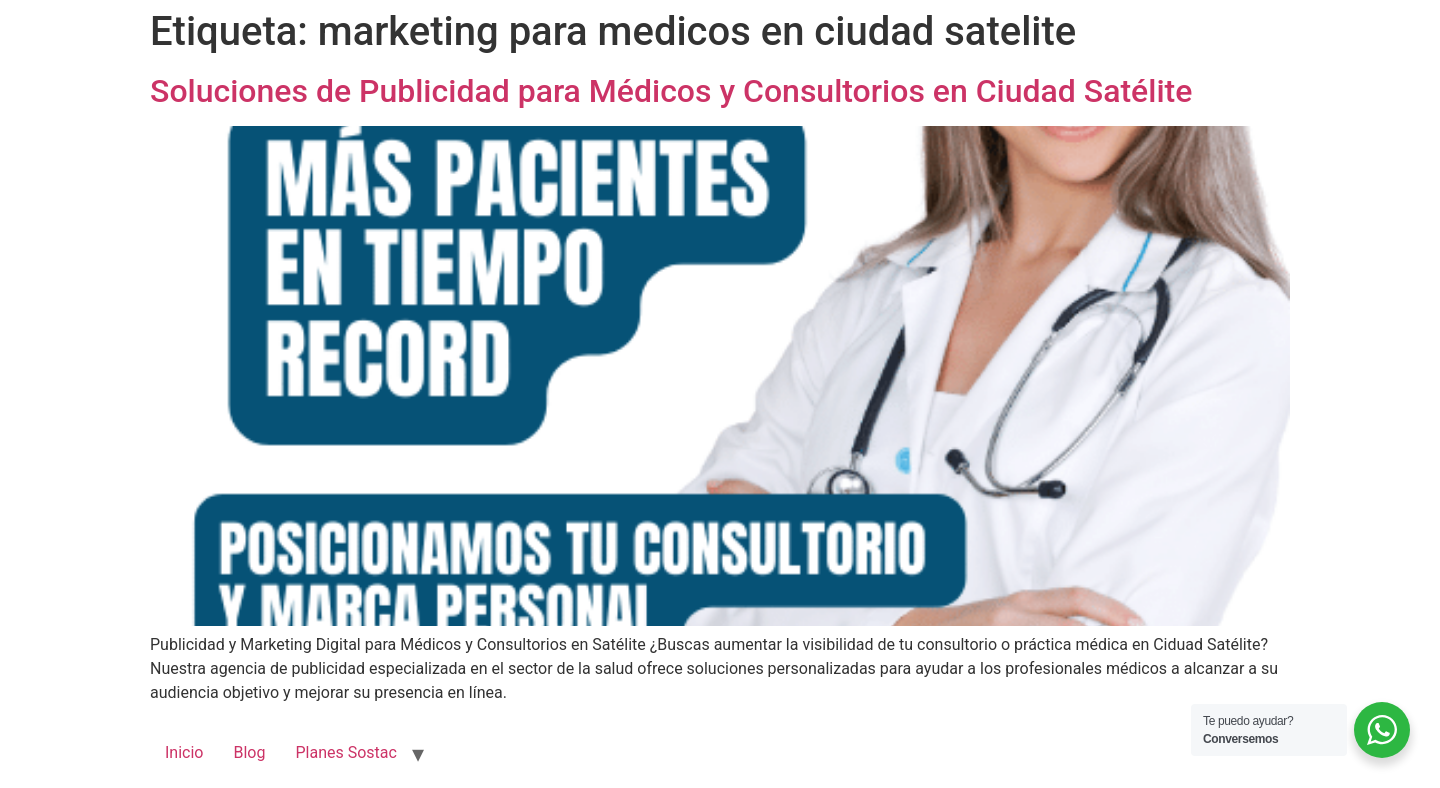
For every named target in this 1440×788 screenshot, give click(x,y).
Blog (249, 752)
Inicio (184, 752)
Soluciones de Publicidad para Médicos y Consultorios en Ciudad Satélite (671, 91)
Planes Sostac (345, 752)
